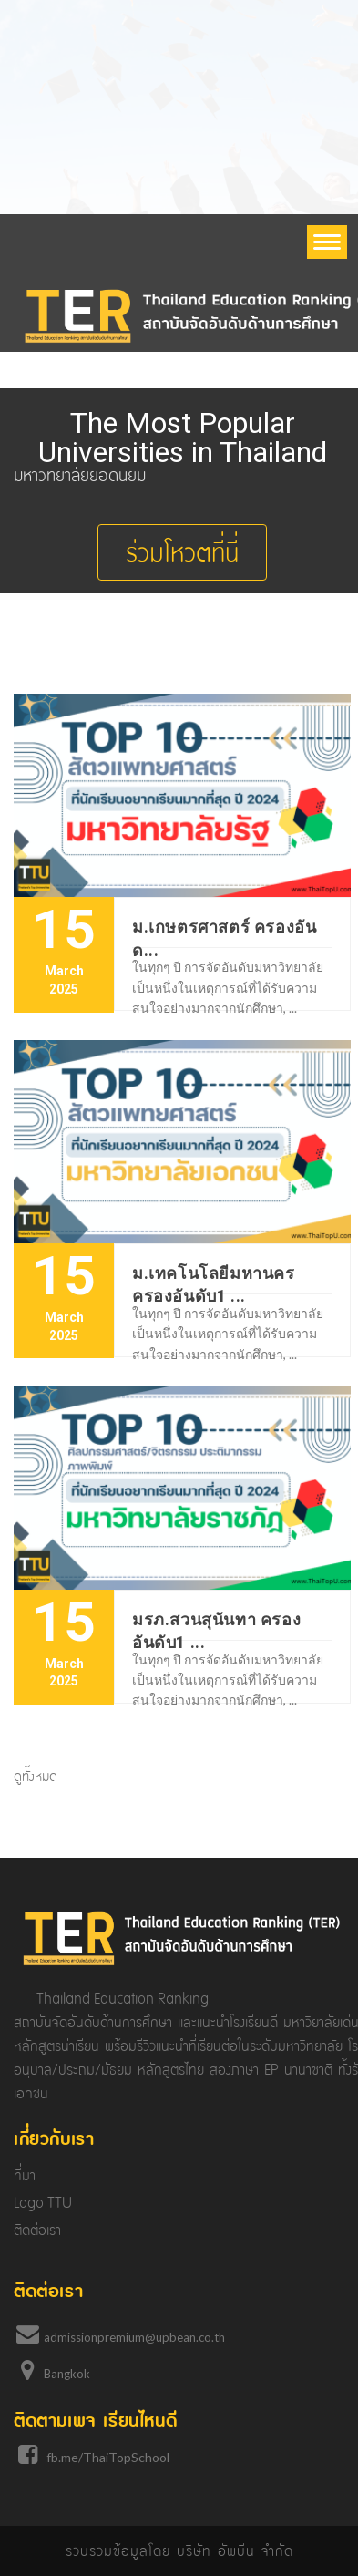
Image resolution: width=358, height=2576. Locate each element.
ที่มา (25, 2175)
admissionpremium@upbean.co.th (134, 2337)
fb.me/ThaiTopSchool (107, 2457)
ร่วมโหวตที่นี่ (182, 552)
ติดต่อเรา (37, 2230)
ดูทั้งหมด (35, 1776)
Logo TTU (43, 2202)
